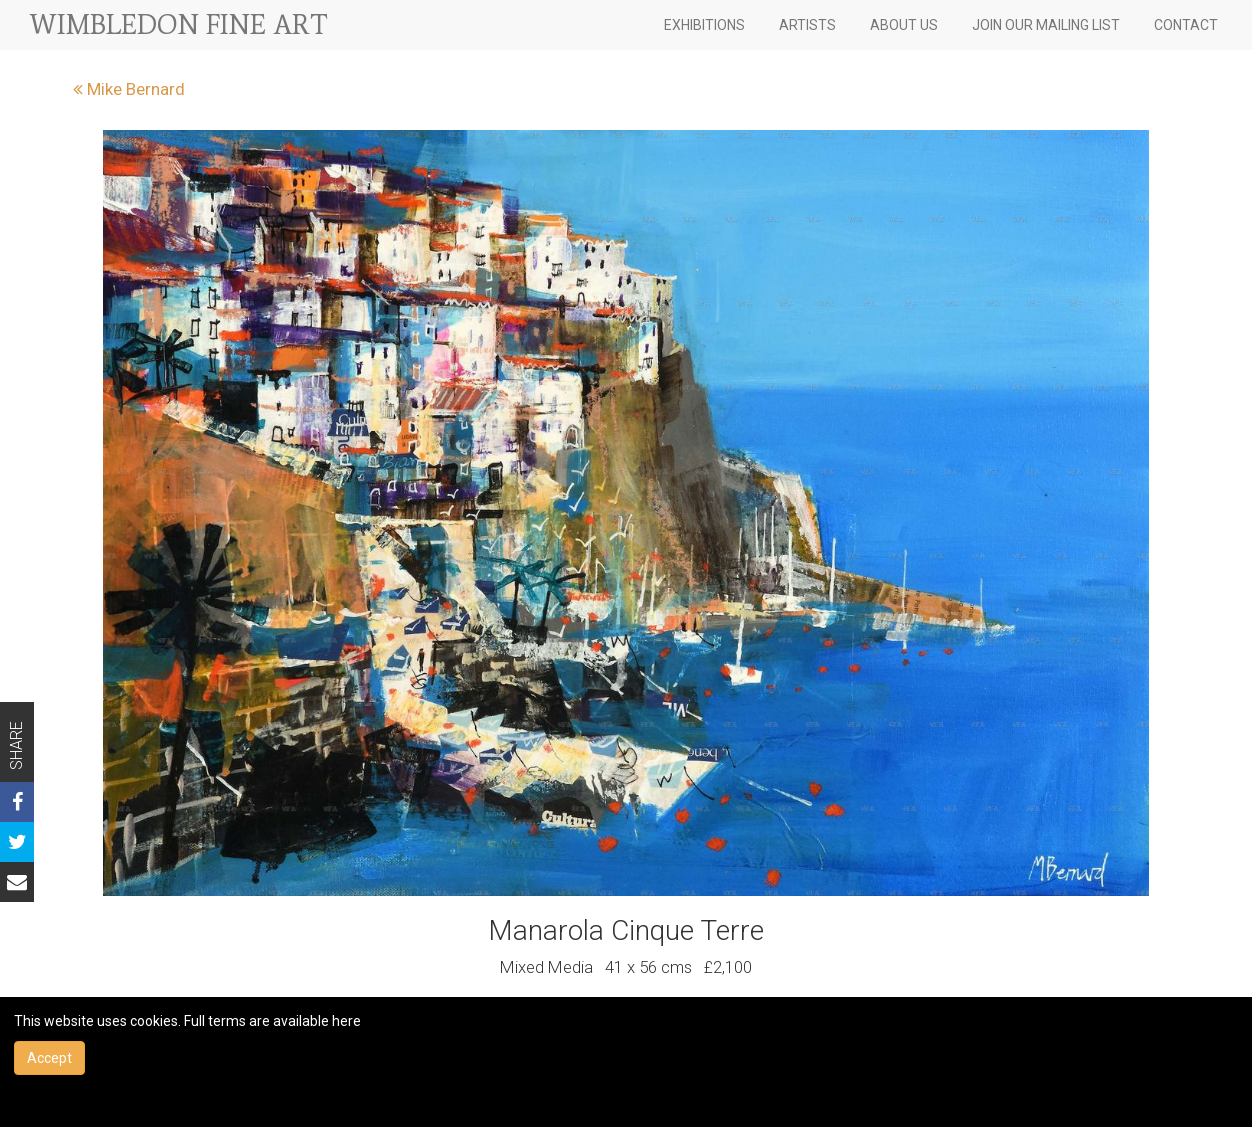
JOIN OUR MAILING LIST (1046, 25)
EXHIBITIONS (704, 25)
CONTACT (1186, 25)
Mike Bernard (129, 89)
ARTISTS (807, 25)
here (346, 1021)
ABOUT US (904, 25)
